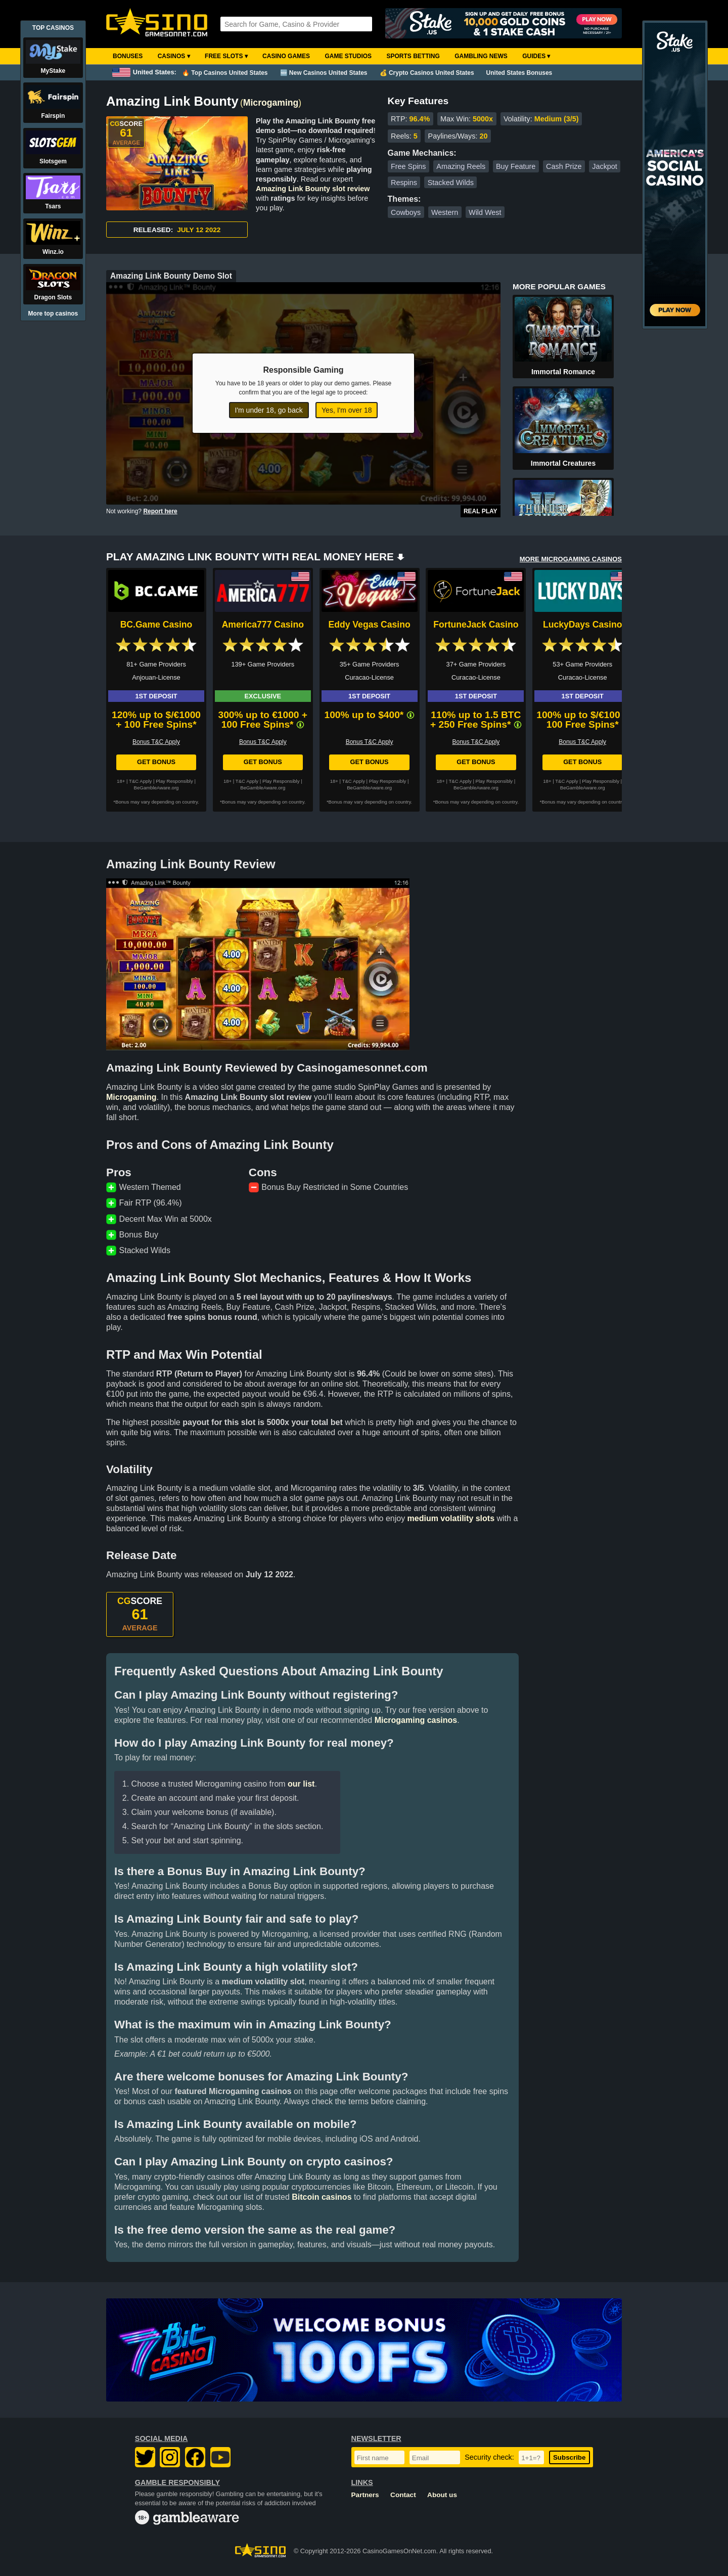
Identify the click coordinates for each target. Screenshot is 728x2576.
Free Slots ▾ (226, 56)
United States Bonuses (519, 72)
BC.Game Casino (156, 624)
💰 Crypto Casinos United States (427, 72)
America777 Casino (263, 624)
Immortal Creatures (563, 463)
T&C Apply (140, 781)
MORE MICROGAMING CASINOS (571, 559)
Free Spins (408, 166)
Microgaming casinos (416, 1720)
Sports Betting (412, 56)
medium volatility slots (450, 1518)
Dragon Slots (53, 297)
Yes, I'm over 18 (347, 410)
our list (301, 1784)
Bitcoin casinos (321, 2197)
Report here (160, 511)
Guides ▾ (536, 56)
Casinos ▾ (174, 56)
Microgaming (270, 103)
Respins (404, 183)
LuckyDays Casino (582, 624)
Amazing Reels (460, 166)
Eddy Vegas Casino (369, 624)
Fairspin (53, 115)
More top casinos (53, 313)
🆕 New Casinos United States (324, 72)
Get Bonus (156, 762)
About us (442, 2495)
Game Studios (348, 56)
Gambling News (481, 56)
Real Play (480, 511)
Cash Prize (563, 166)
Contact (403, 2495)
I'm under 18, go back (269, 410)
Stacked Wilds (451, 183)
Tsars (53, 206)
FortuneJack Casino (475, 624)
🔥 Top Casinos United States (224, 72)
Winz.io (53, 251)
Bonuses (128, 56)
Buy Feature (515, 166)
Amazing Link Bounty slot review (313, 189)
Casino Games (286, 56)
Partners (365, 2495)
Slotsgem (53, 161)
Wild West (485, 212)
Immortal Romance (563, 372)
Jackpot (604, 166)
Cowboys (406, 212)
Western (444, 212)
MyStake (53, 70)
